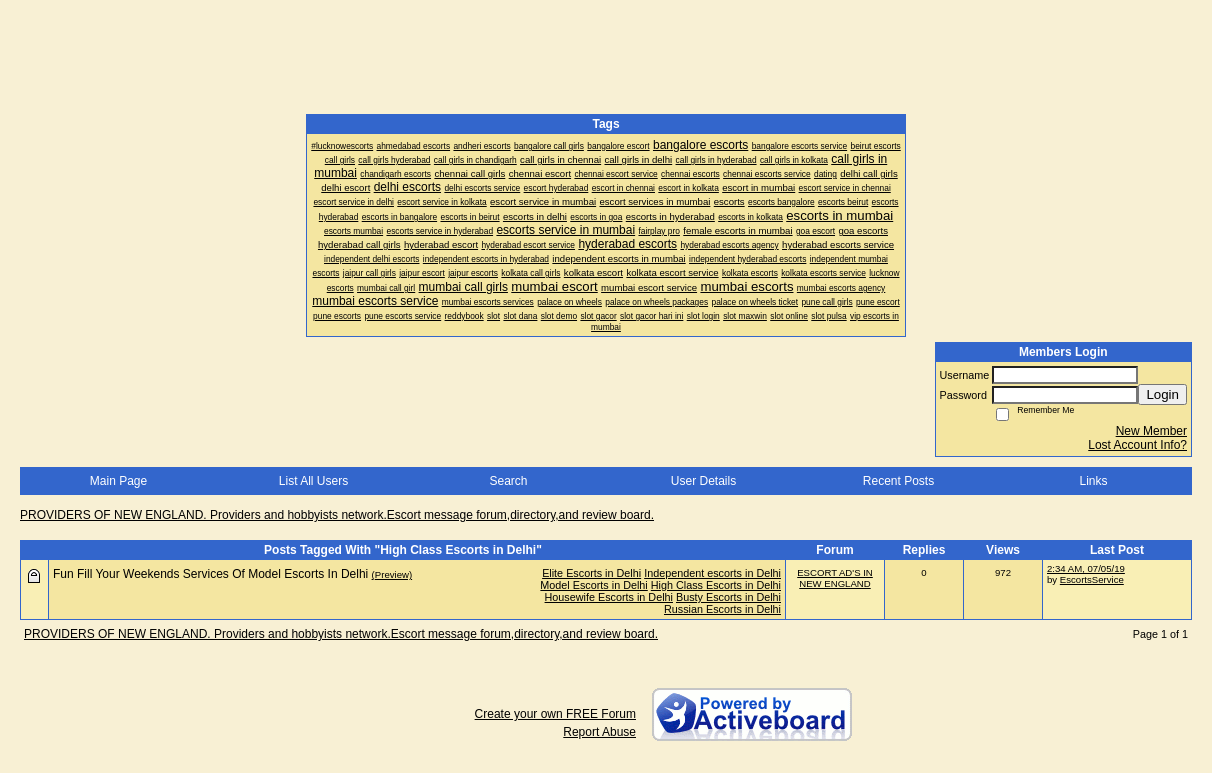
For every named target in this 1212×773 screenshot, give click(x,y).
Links (1093, 481)
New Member (1151, 431)
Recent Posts (898, 481)
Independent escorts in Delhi (712, 573)
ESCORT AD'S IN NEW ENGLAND (835, 578)
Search (508, 481)
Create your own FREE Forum (555, 714)
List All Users (313, 481)
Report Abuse (599, 732)
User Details (703, 481)
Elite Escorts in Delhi (591, 573)
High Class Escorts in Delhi (716, 585)
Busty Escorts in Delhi (728, 597)
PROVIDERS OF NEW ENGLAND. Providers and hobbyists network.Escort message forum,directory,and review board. (337, 515)
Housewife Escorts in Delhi (609, 597)
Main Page (118, 481)
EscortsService (1092, 579)
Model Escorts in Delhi (593, 585)
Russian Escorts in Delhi (722, 609)
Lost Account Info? (1137, 445)
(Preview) (392, 574)
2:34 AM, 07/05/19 (1086, 568)
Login (1162, 394)
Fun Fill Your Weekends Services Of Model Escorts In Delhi (210, 574)
